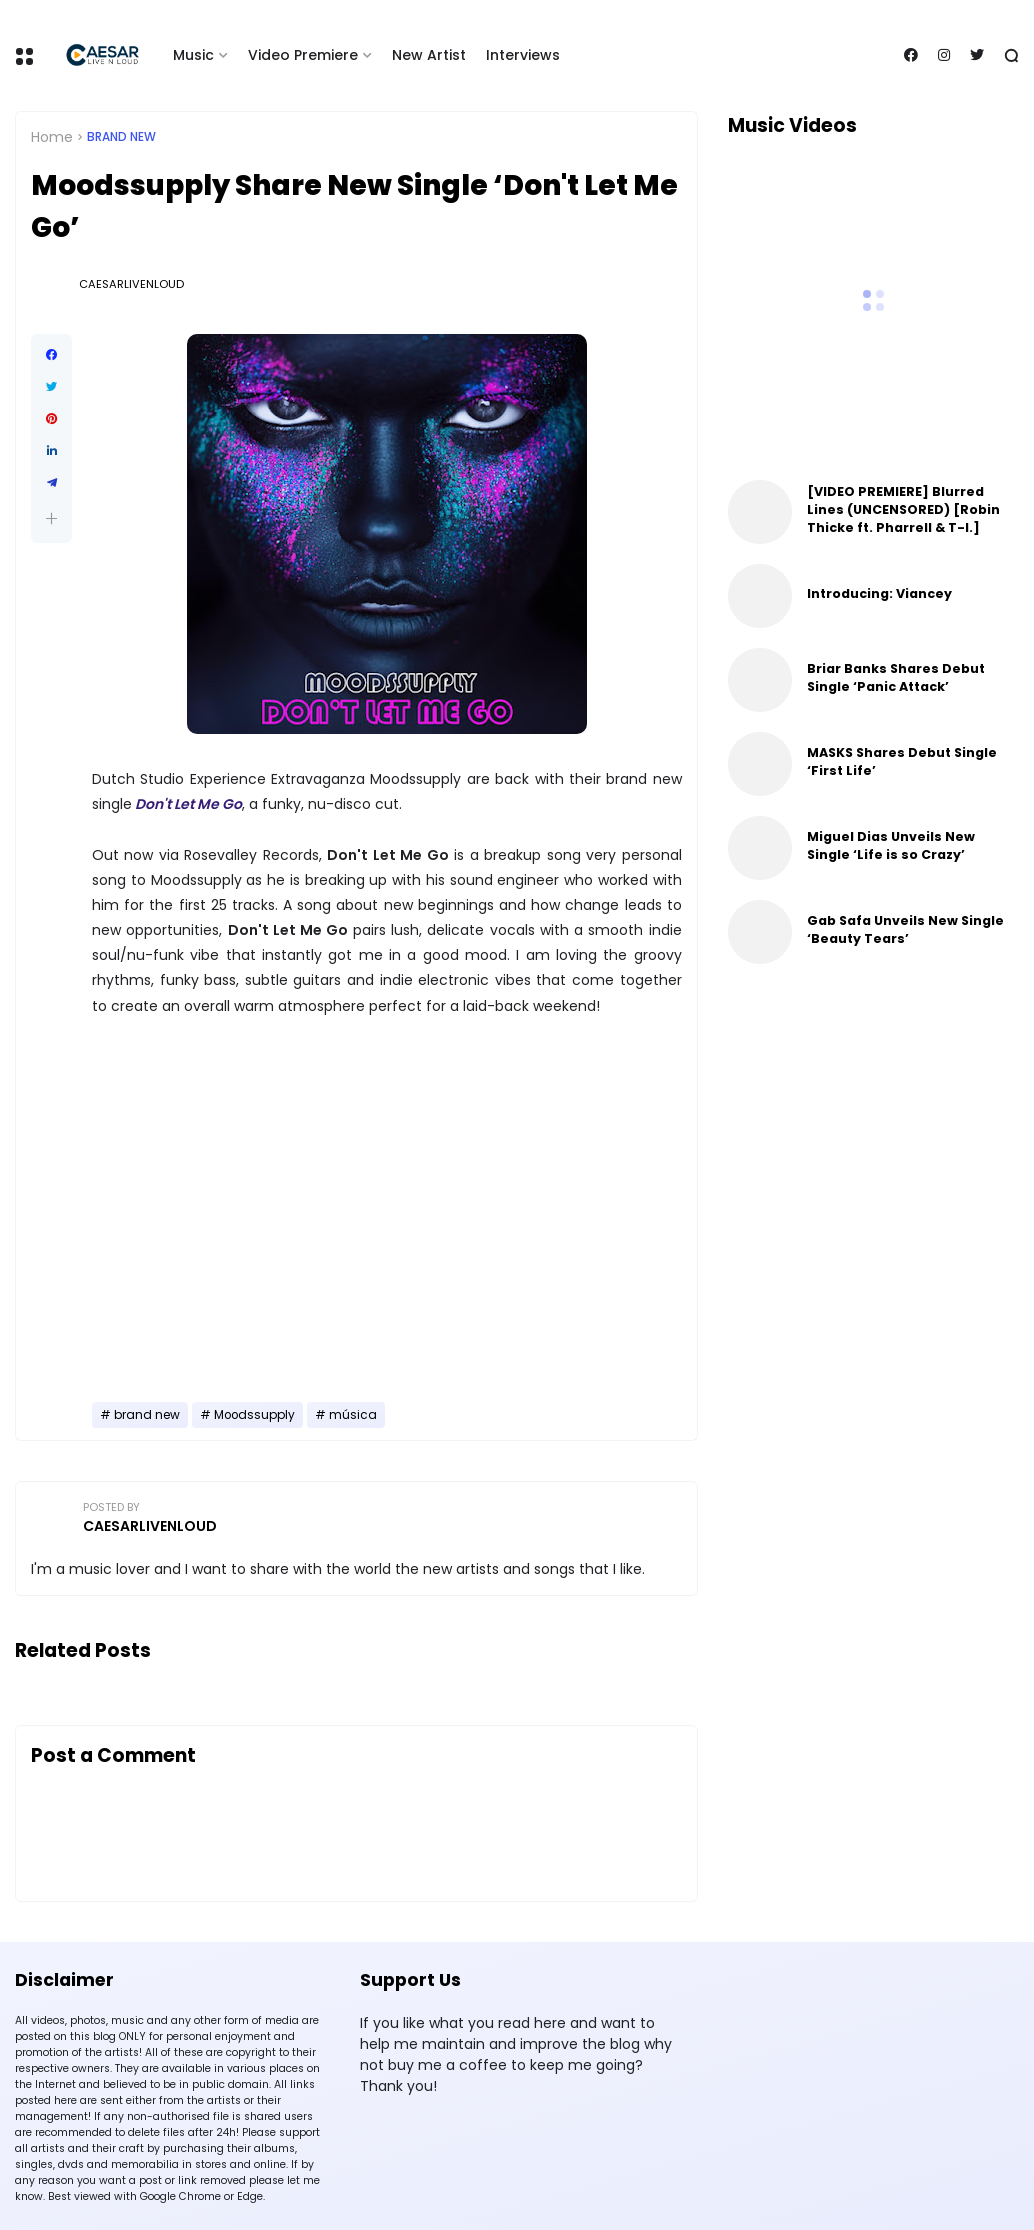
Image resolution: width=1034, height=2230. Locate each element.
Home (52, 137)
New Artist (429, 55)
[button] (51, 518)
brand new (121, 137)
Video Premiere (303, 55)
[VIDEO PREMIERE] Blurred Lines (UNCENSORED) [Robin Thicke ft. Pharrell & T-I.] (903, 509)
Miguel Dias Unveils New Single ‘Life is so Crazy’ (891, 845)
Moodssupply (254, 1415)
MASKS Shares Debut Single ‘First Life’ (902, 761)
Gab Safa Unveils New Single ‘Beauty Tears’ (905, 929)
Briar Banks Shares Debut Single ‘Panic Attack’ (896, 677)
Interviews (523, 55)
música (353, 1415)
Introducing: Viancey (879, 593)
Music (193, 55)
